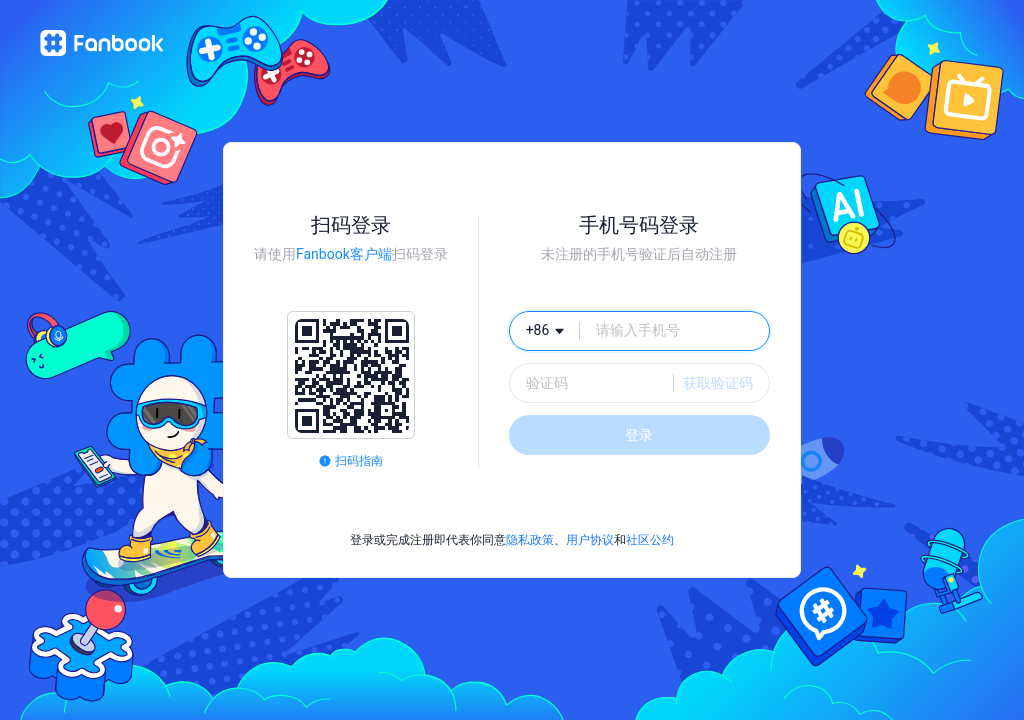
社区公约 (650, 540)
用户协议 (590, 540)
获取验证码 (718, 383)
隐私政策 (530, 540)
